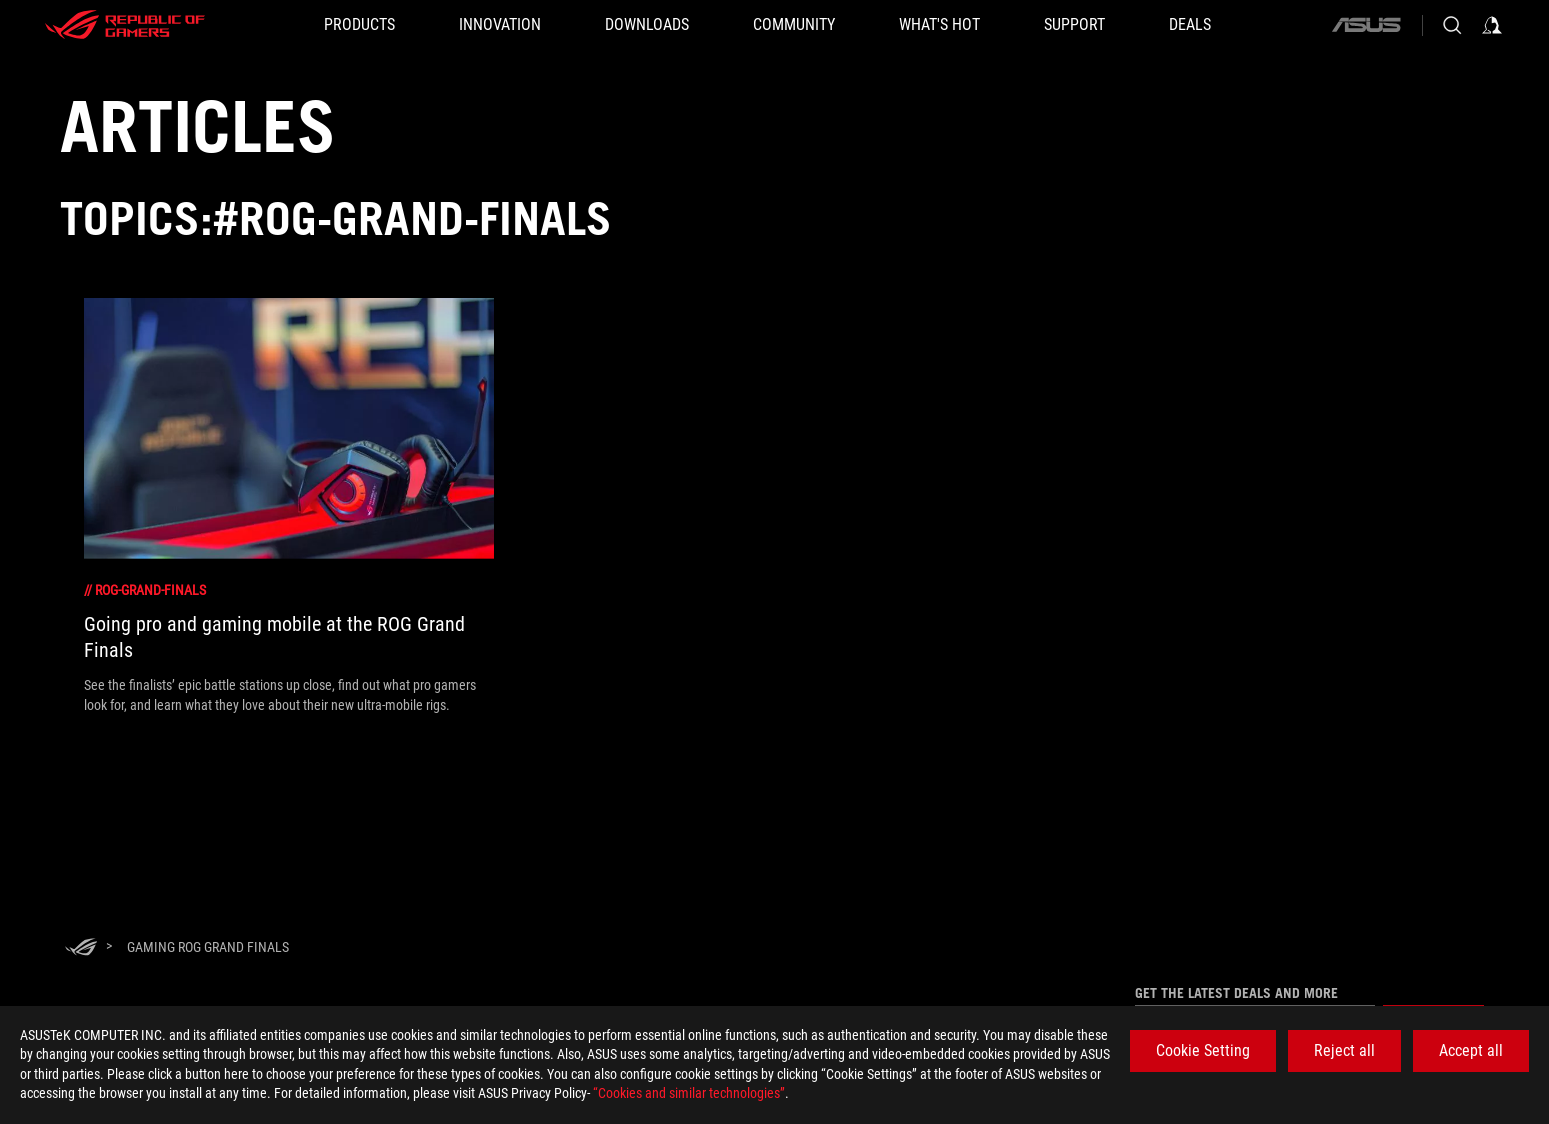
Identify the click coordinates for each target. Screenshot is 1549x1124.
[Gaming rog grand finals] (208, 947)
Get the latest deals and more (1236, 993)
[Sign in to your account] (1492, 25)
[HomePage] (81, 948)
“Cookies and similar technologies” (689, 1093)
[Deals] (1190, 25)
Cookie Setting (1203, 1050)
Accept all (1471, 1050)
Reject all (1344, 1050)
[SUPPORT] (1074, 25)
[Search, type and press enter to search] (1452, 25)
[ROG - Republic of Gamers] (125, 25)
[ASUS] (1366, 25)
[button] (359, 25)
